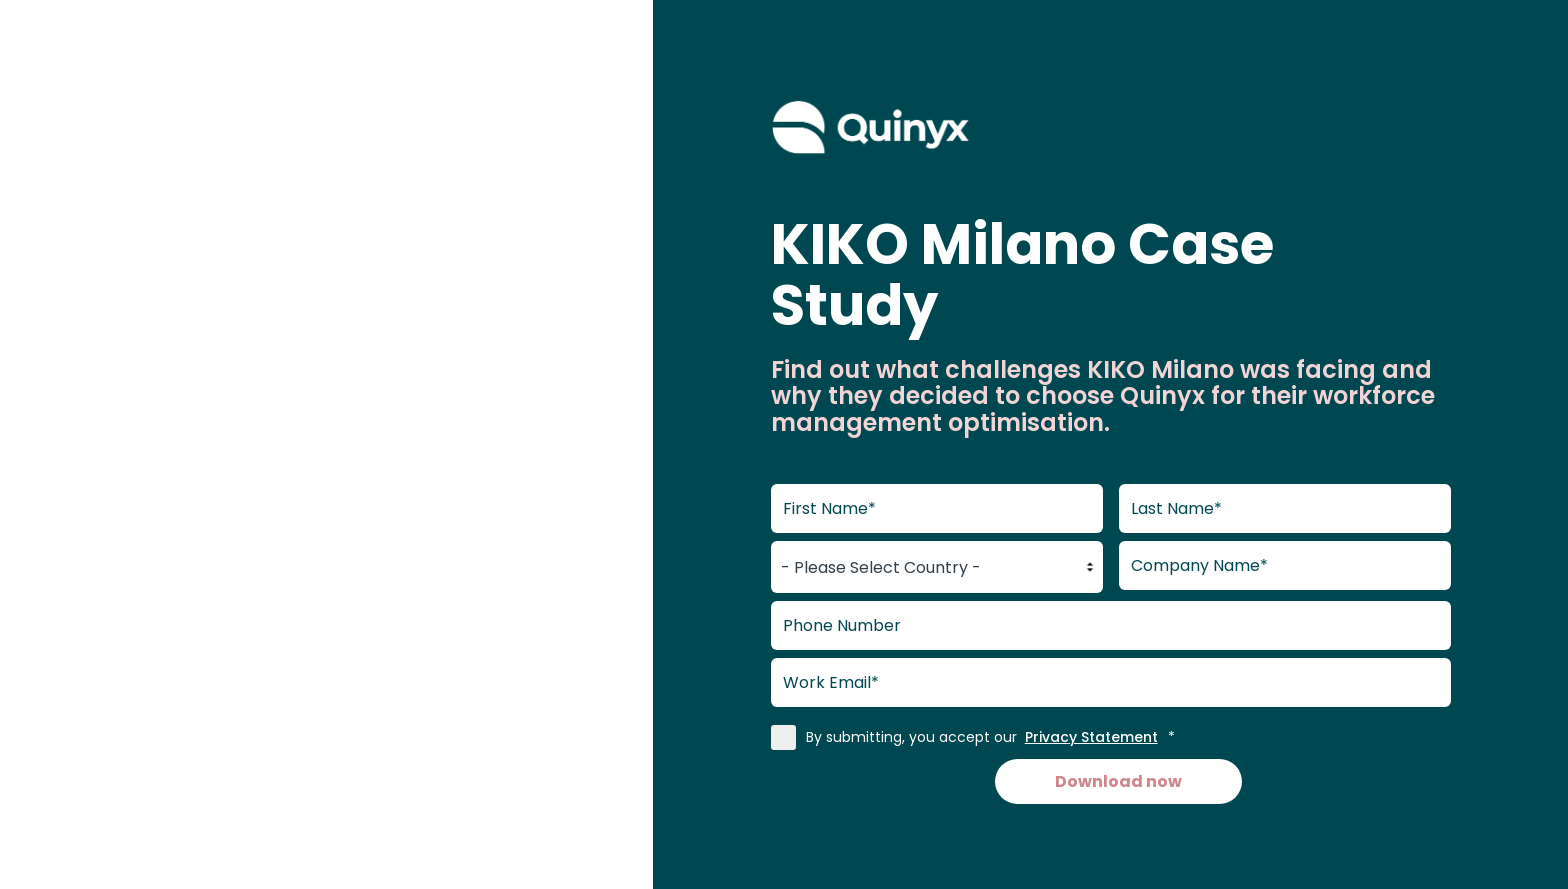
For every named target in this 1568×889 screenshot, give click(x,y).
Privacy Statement (1091, 737)
